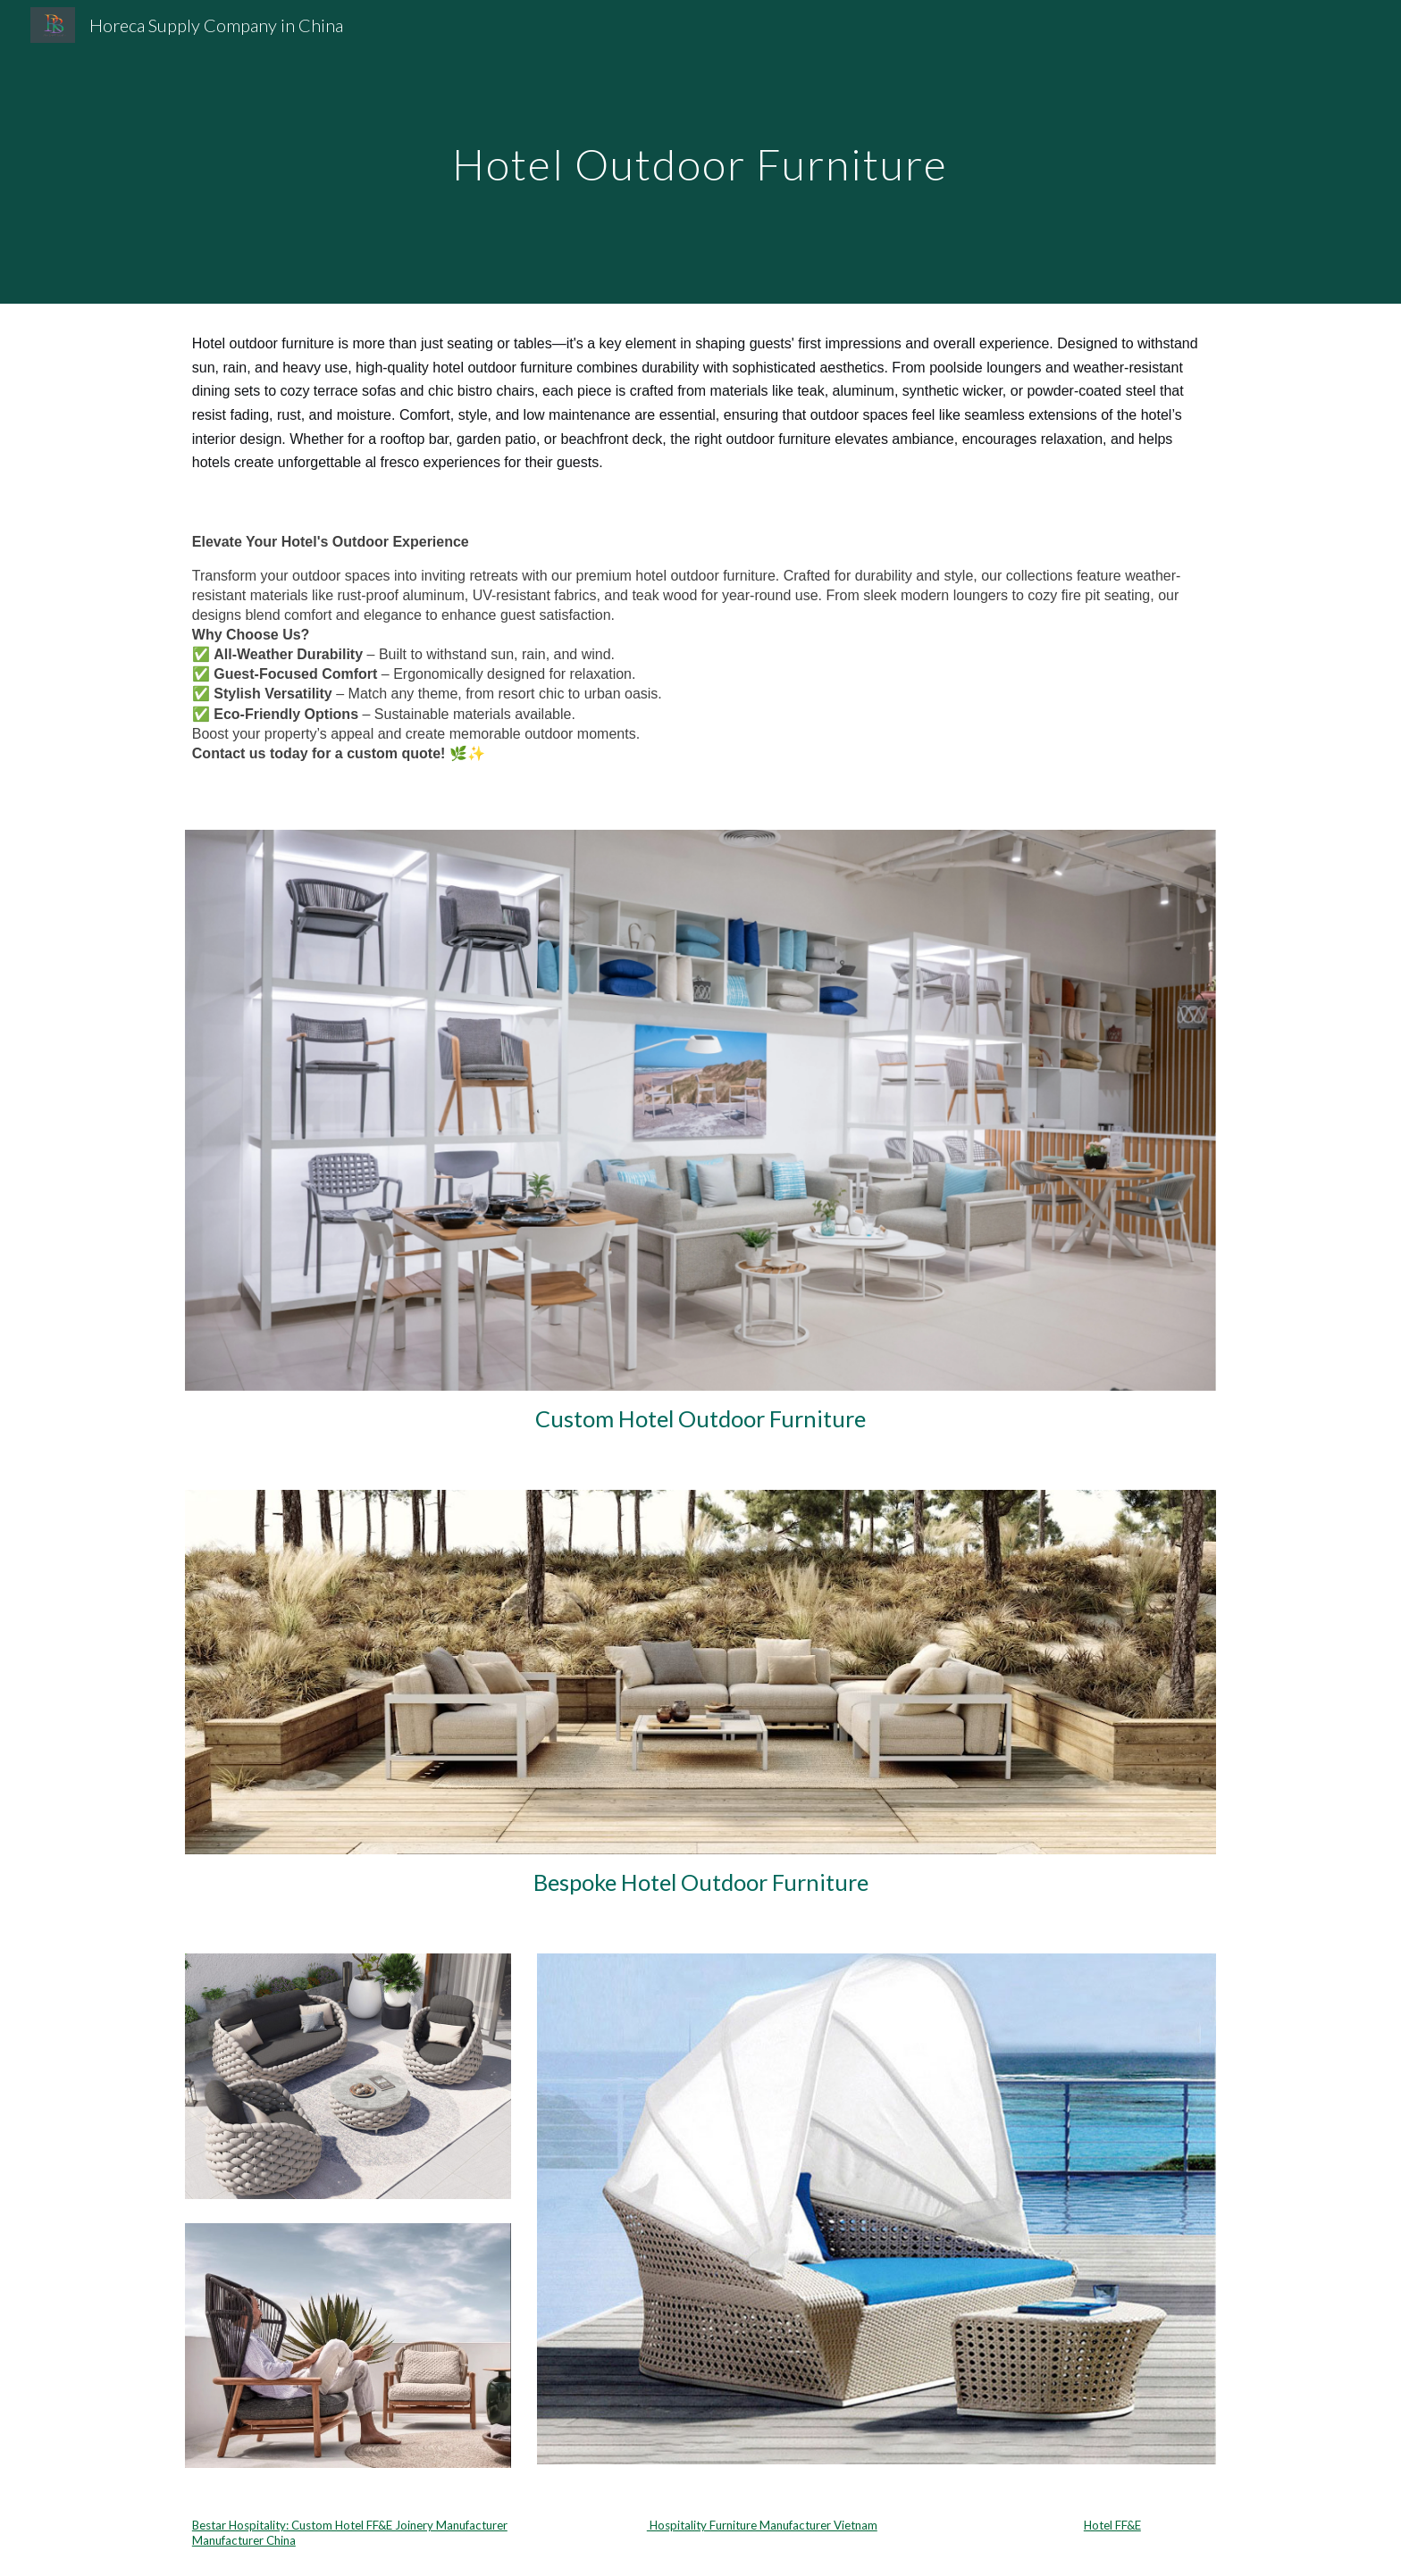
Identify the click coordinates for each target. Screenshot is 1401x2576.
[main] (700, 151)
